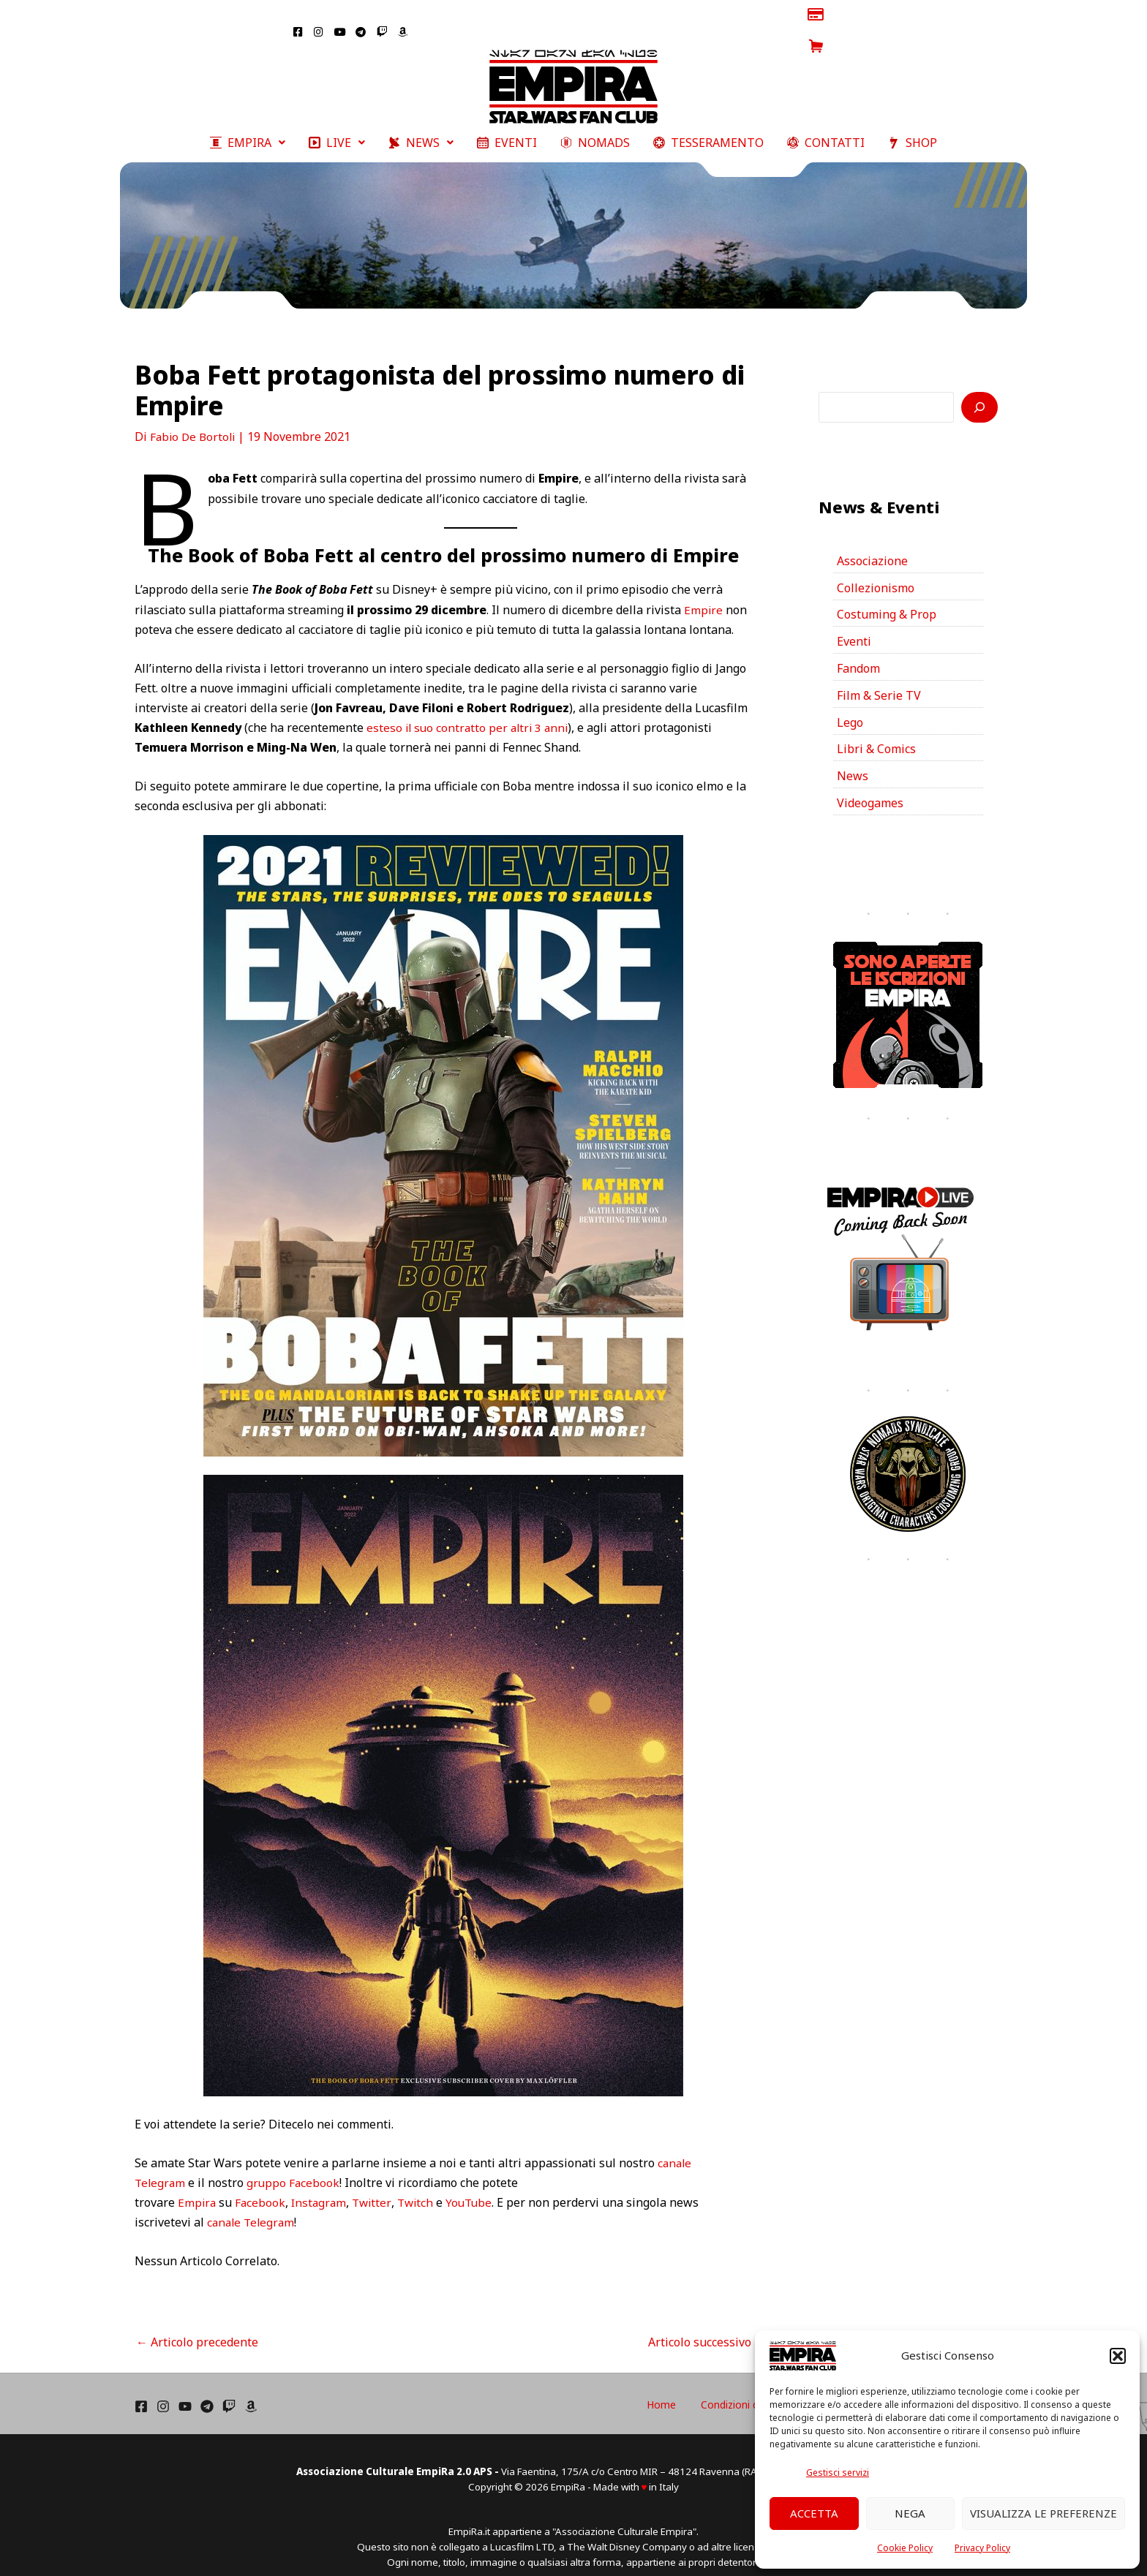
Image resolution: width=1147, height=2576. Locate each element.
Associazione (872, 545)
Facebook (261, 2187)
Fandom (858, 654)
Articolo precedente (197, 2327)
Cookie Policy (905, 2548)
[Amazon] (250, 2391)
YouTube (476, 2187)
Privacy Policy (982, 2548)
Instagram (321, 2187)
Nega (910, 2513)
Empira (197, 2187)
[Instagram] (163, 2391)
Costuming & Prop (886, 600)
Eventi (854, 627)
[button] (1117, 2356)
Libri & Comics (876, 735)
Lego (850, 708)
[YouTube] (185, 2391)
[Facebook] (141, 2391)
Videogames (870, 789)
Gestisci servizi (837, 2472)
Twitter (376, 2187)
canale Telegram (252, 2207)
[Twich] (229, 2391)
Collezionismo (875, 572)
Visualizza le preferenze (1043, 2513)
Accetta (814, 2513)
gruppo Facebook (296, 2167)
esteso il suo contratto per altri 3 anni (470, 712)
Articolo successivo (707, 2327)
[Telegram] (207, 2391)
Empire (703, 594)
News (852, 762)
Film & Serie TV (879, 681)
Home (729, 2389)
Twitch (421, 2187)
